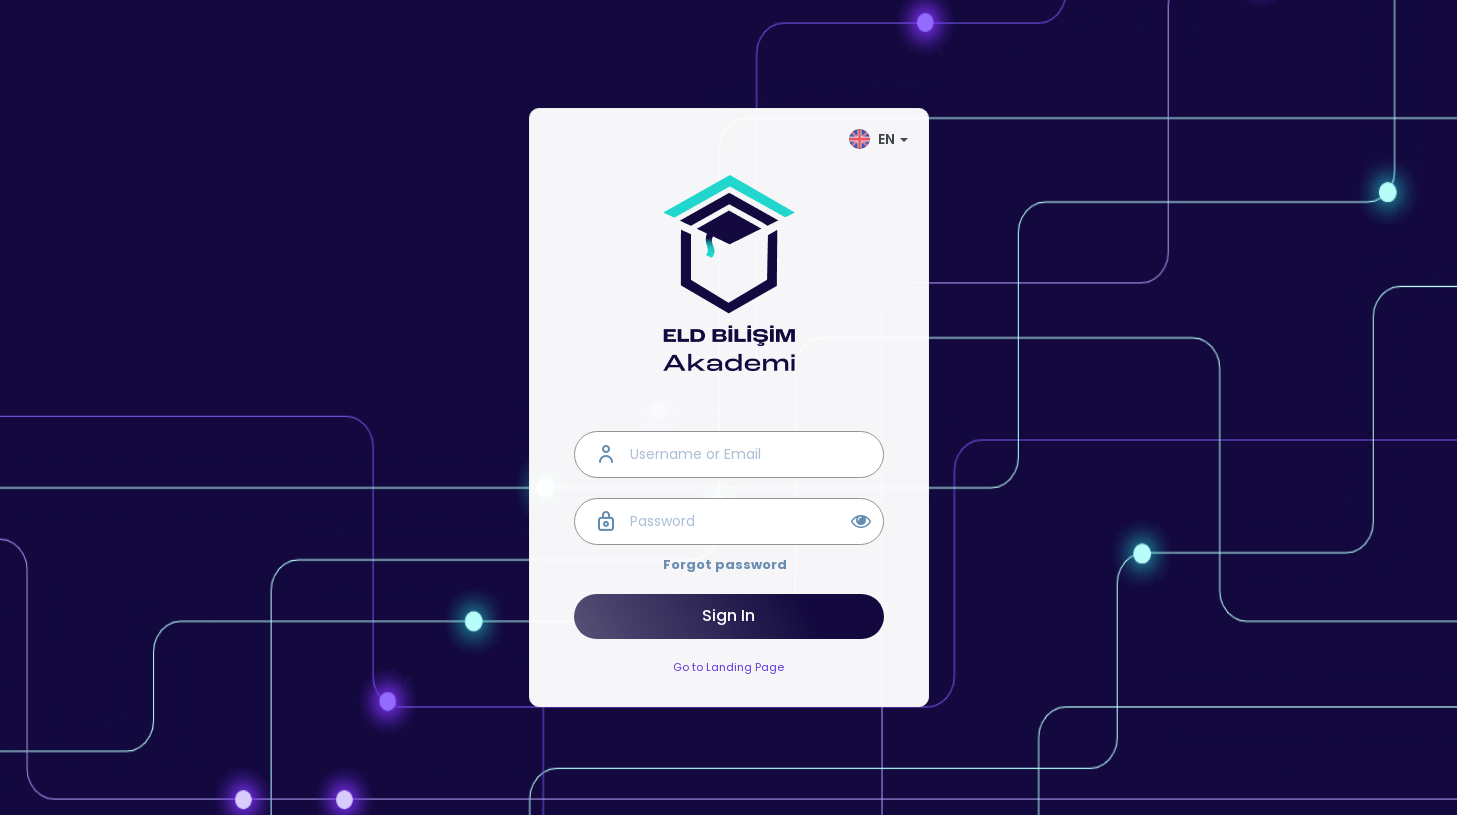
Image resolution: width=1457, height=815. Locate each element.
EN (878, 139)
